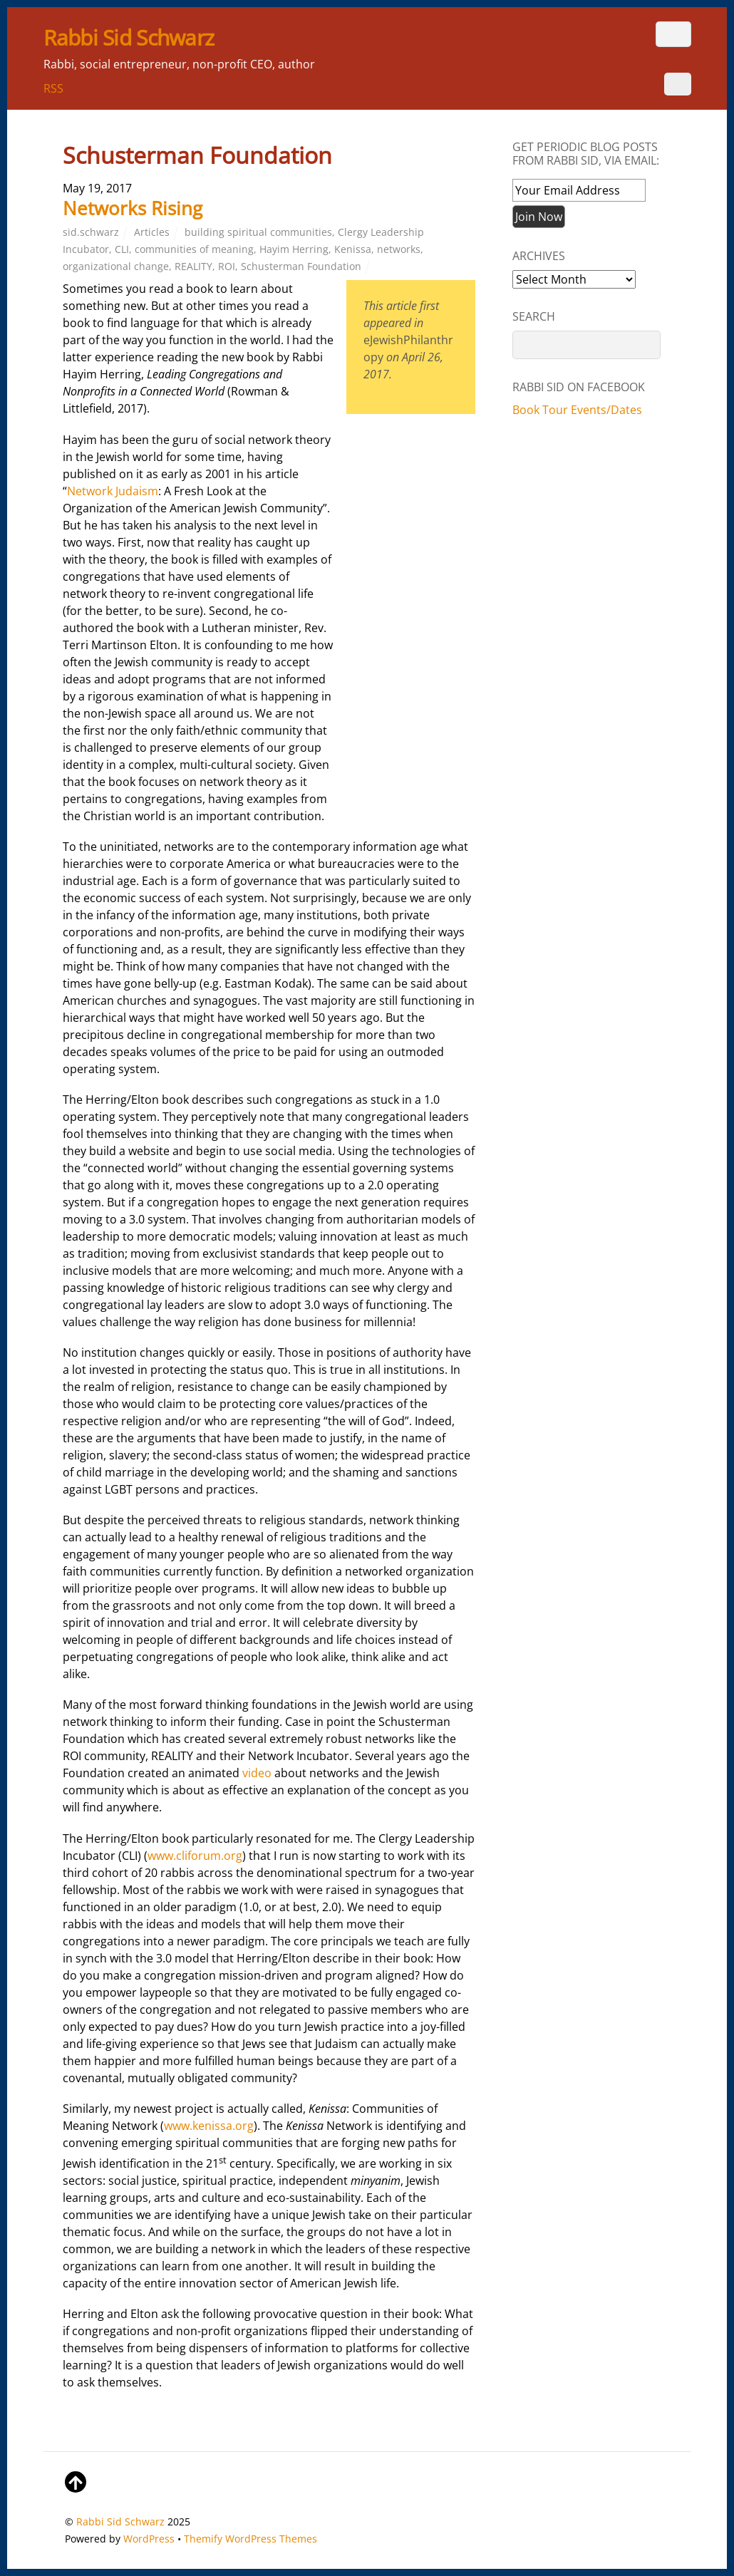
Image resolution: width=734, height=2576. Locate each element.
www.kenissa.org (209, 2125)
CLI (122, 249)
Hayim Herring (294, 249)
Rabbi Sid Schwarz (120, 2521)
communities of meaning (194, 249)
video (257, 1773)
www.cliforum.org (195, 1855)
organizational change (116, 266)
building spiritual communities (258, 232)
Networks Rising (132, 208)
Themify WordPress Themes (250, 2538)
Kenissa (352, 249)
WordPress (149, 2538)
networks (398, 249)
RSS (53, 88)
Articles (152, 232)
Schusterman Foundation (301, 266)
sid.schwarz (91, 232)
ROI (226, 266)
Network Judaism (112, 491)
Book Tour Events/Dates (577, 410)
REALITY (193, 266)
